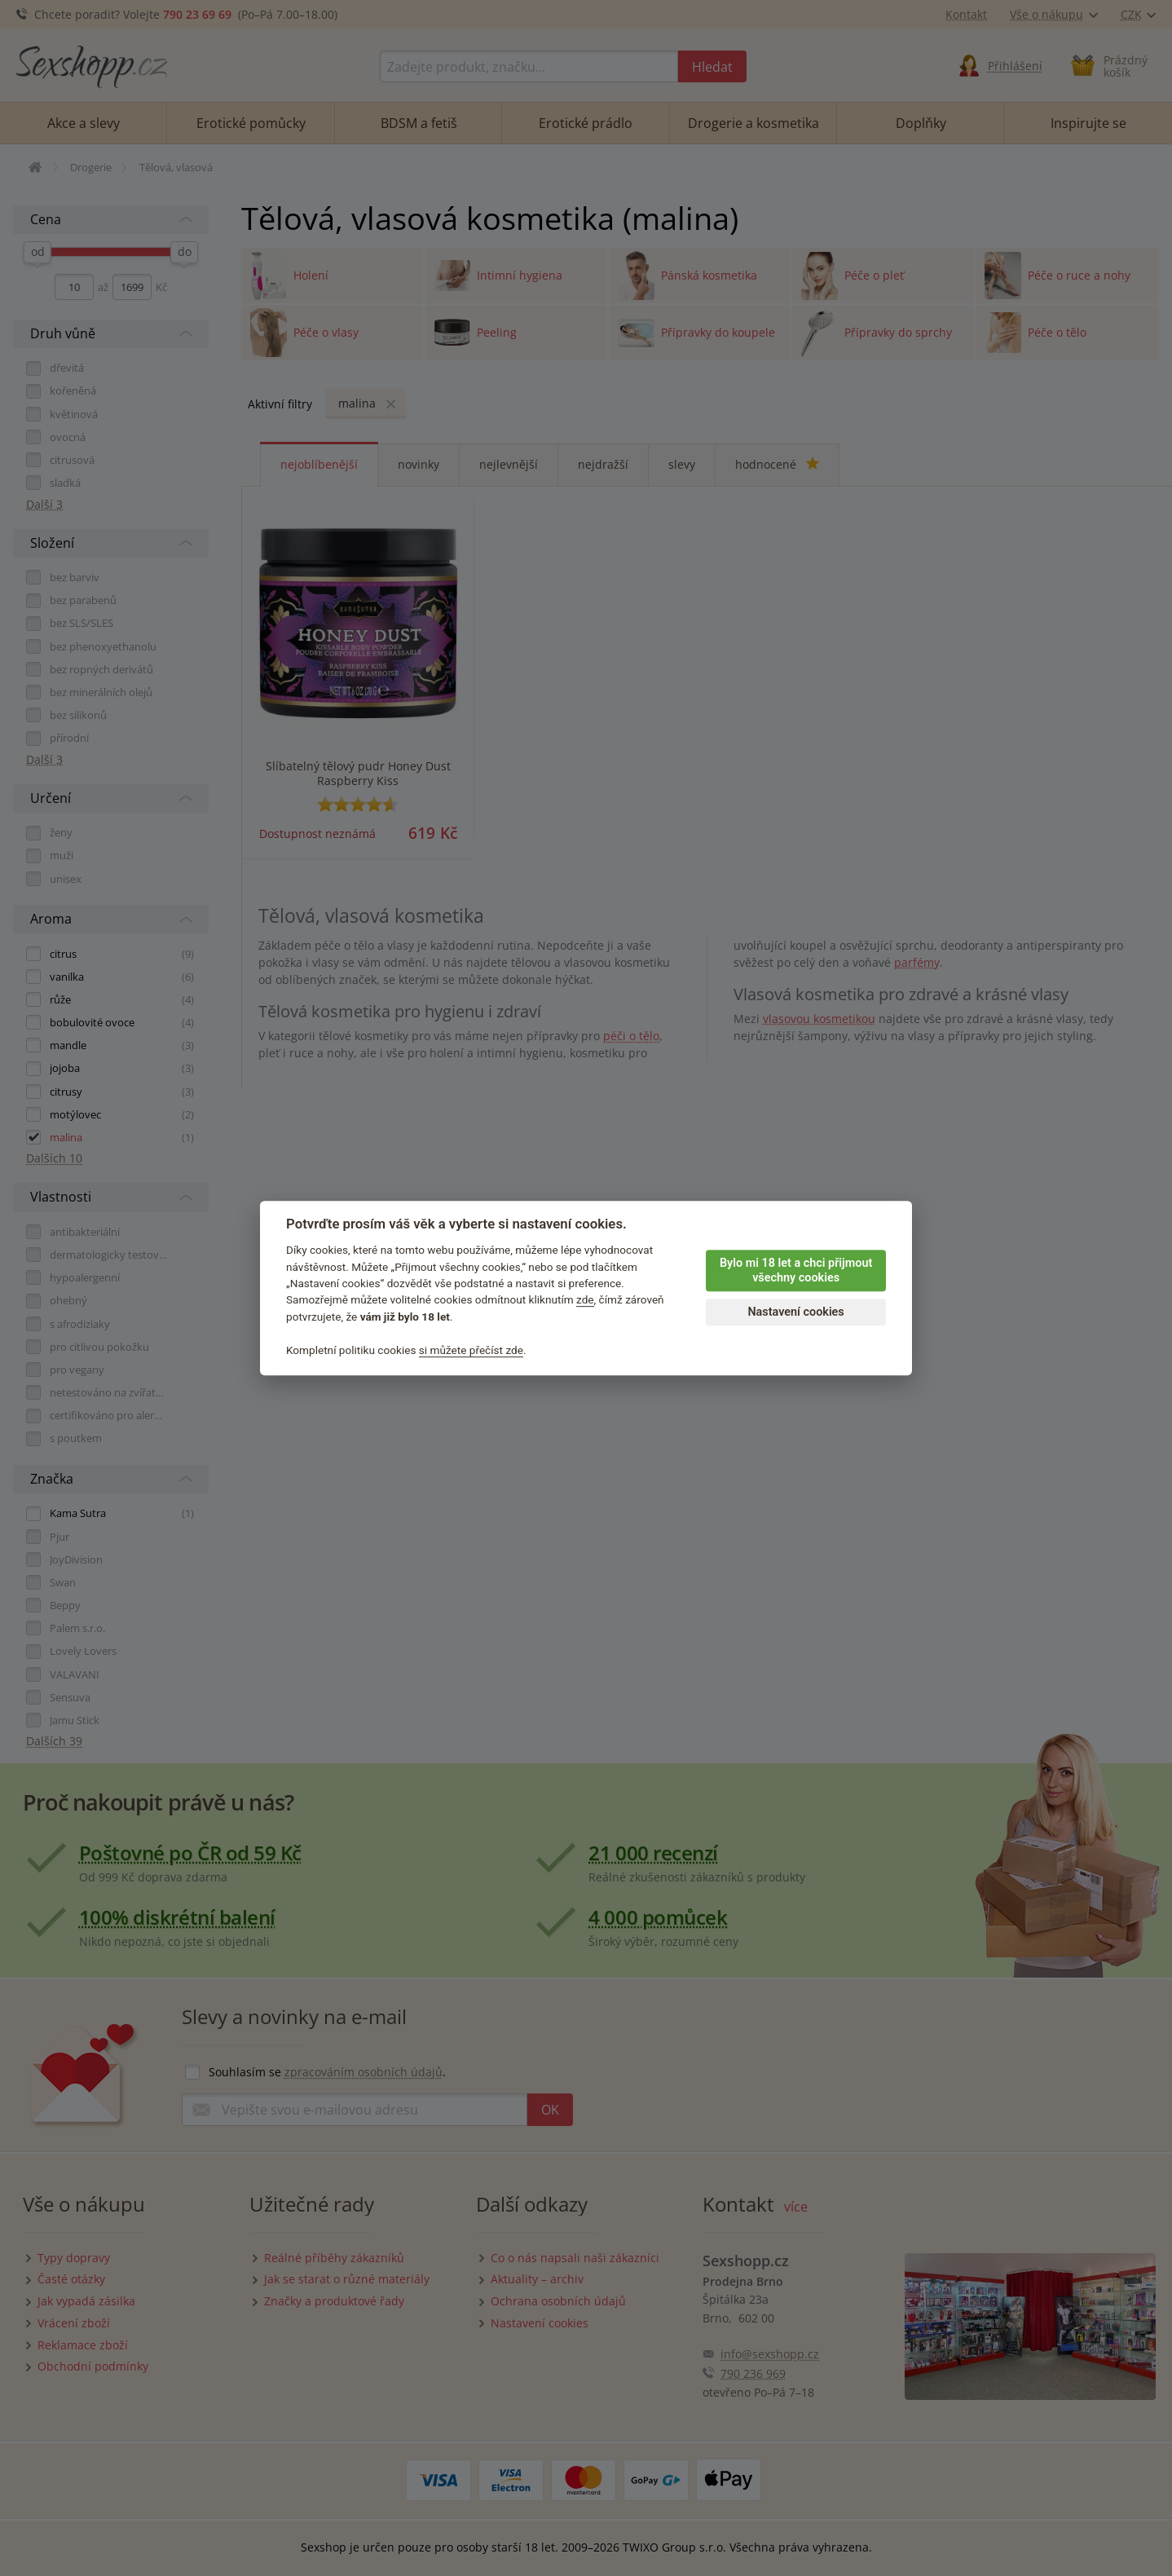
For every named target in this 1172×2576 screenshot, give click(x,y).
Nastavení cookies (795, 1312)
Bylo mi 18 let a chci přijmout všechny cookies (796, 1271)
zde (585, 1300)
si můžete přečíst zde (471, 1349)
